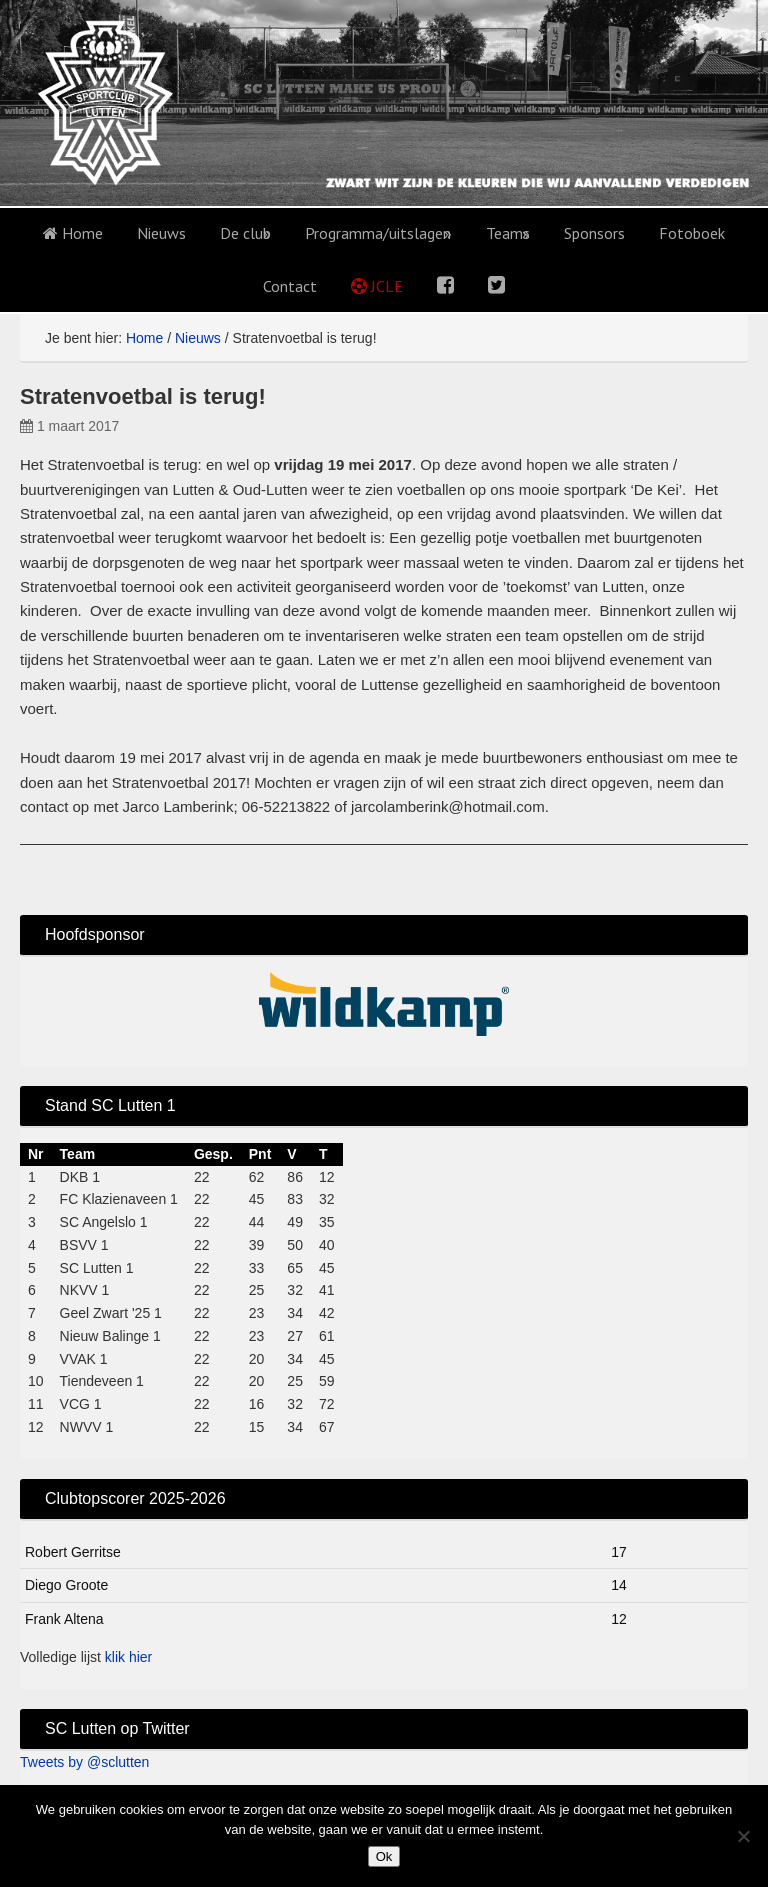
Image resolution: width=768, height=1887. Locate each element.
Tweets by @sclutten (84, 1762)
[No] (743, 1836)
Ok (384, 1856)
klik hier (128, 1657)
